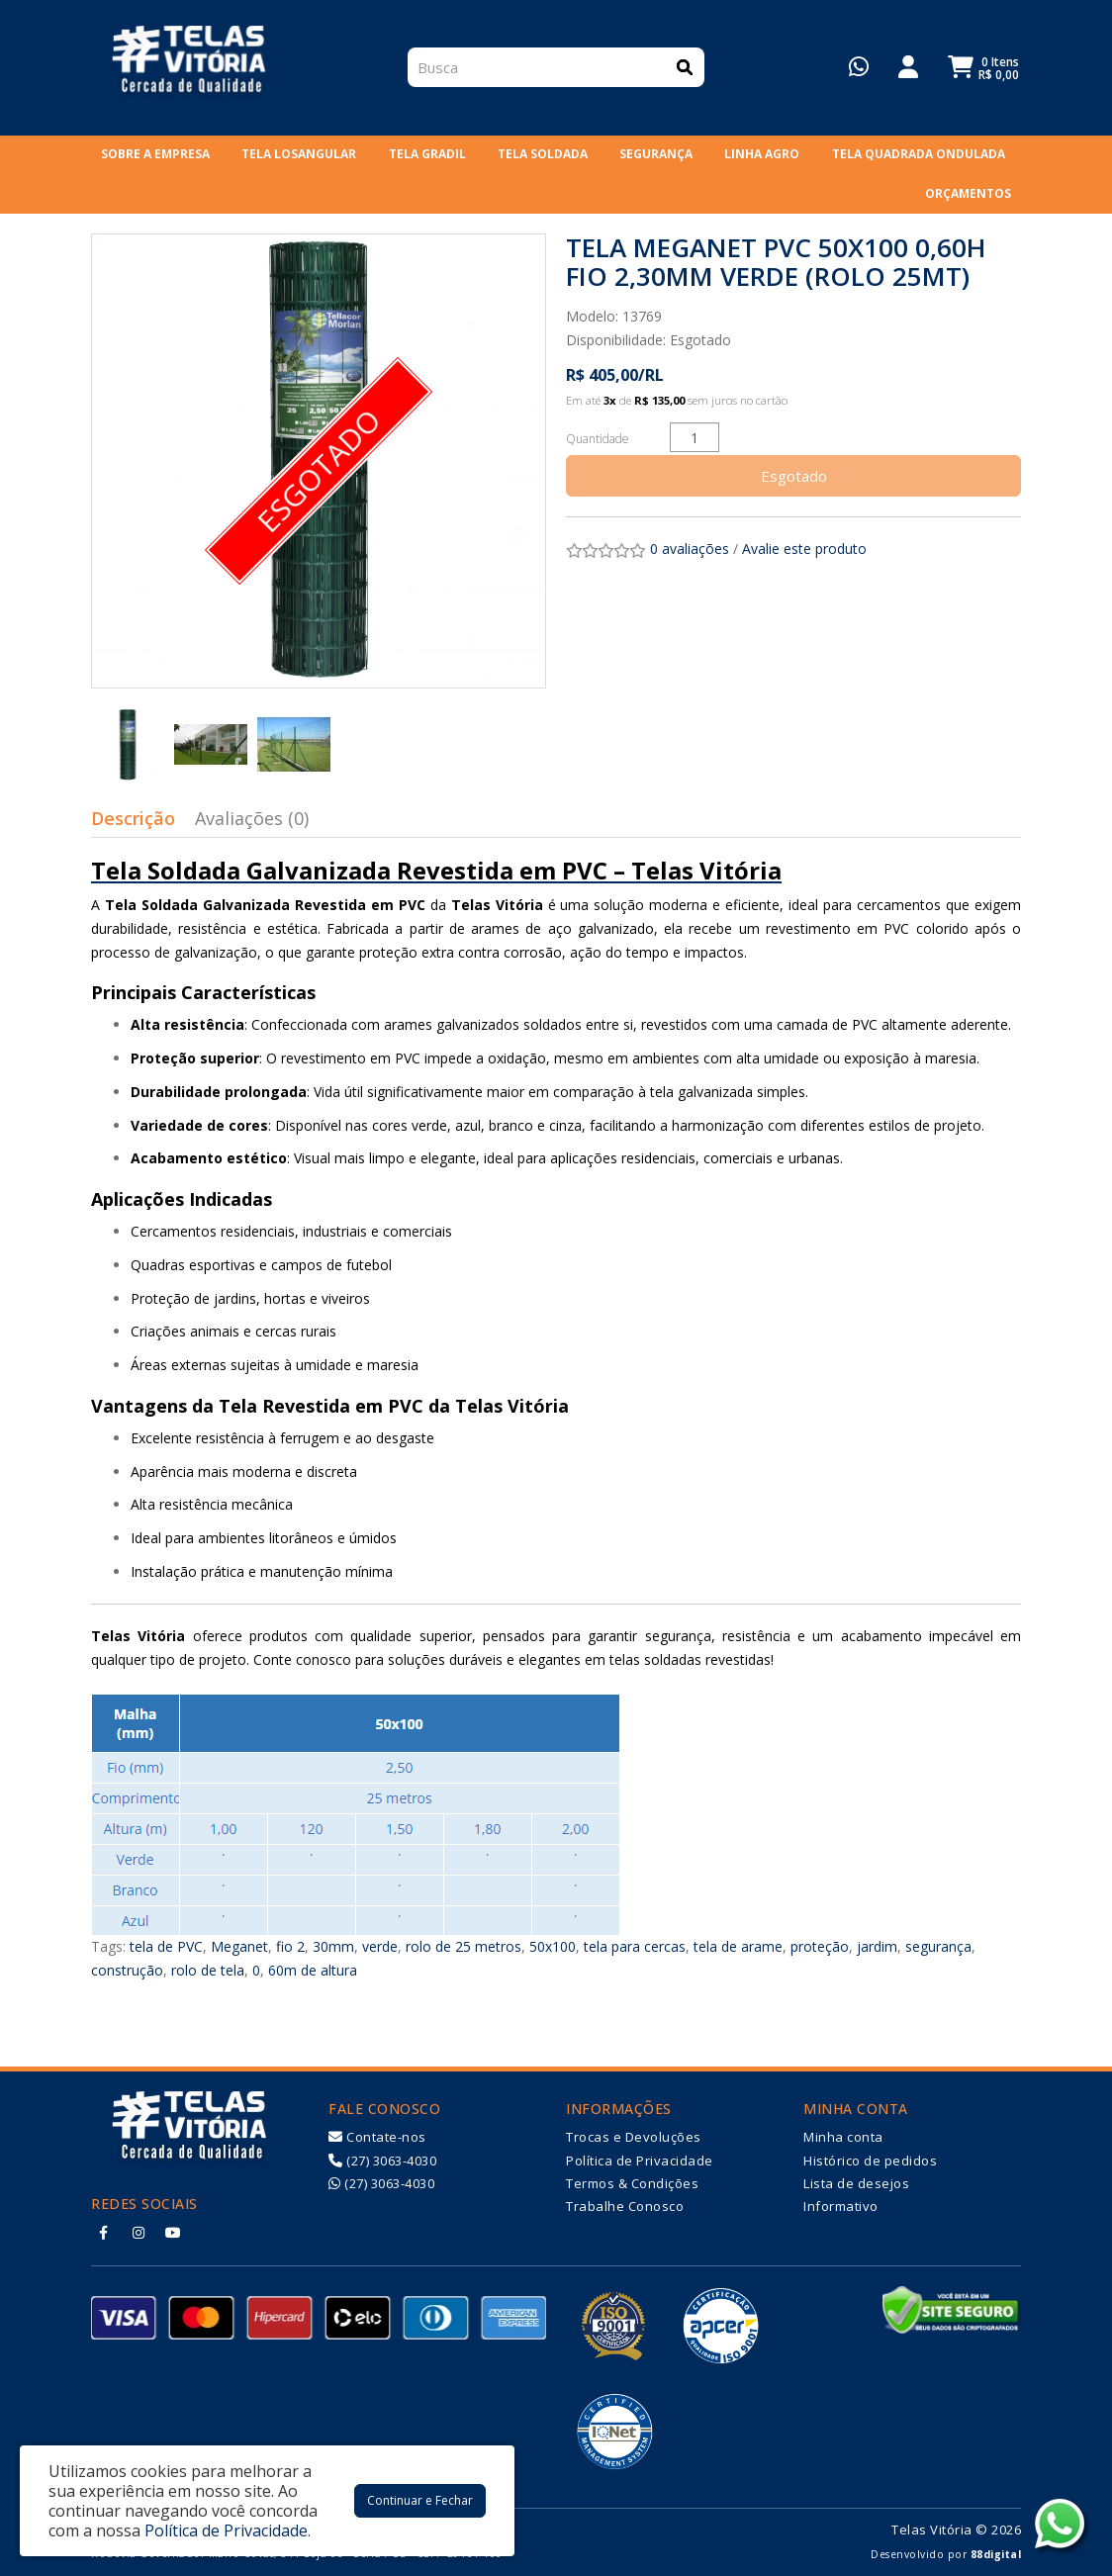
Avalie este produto (804, 548)
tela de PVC (166, 1946)
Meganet (239, 1946)
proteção (819, 1946)
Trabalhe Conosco (625, 2206)
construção (127, 1970)
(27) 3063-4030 (382, 2160)
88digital (996, 2554)
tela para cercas (635, 1946)
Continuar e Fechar (420, 2500)
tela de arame (738, 1946)
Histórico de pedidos (870, 2160)
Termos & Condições (632, 2183)
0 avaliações (689, 548)
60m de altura (312, 1970)
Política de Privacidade (639, 2160)
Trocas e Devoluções (633, 2137)
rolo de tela (207, 1970)
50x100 (552, 1946)
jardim (877, 1946)
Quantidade (597, 438)
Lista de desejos (856, 2183)
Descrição (133, 818)
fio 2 (290, 1946)
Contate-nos (377, 2137)
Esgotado (794, 476)
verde (380, 1946)
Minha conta (843, 2137)
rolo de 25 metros (463, 1946)
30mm (333, 1946)
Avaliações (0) (252, 818)
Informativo (841, 2206)
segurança (938, 1946)
